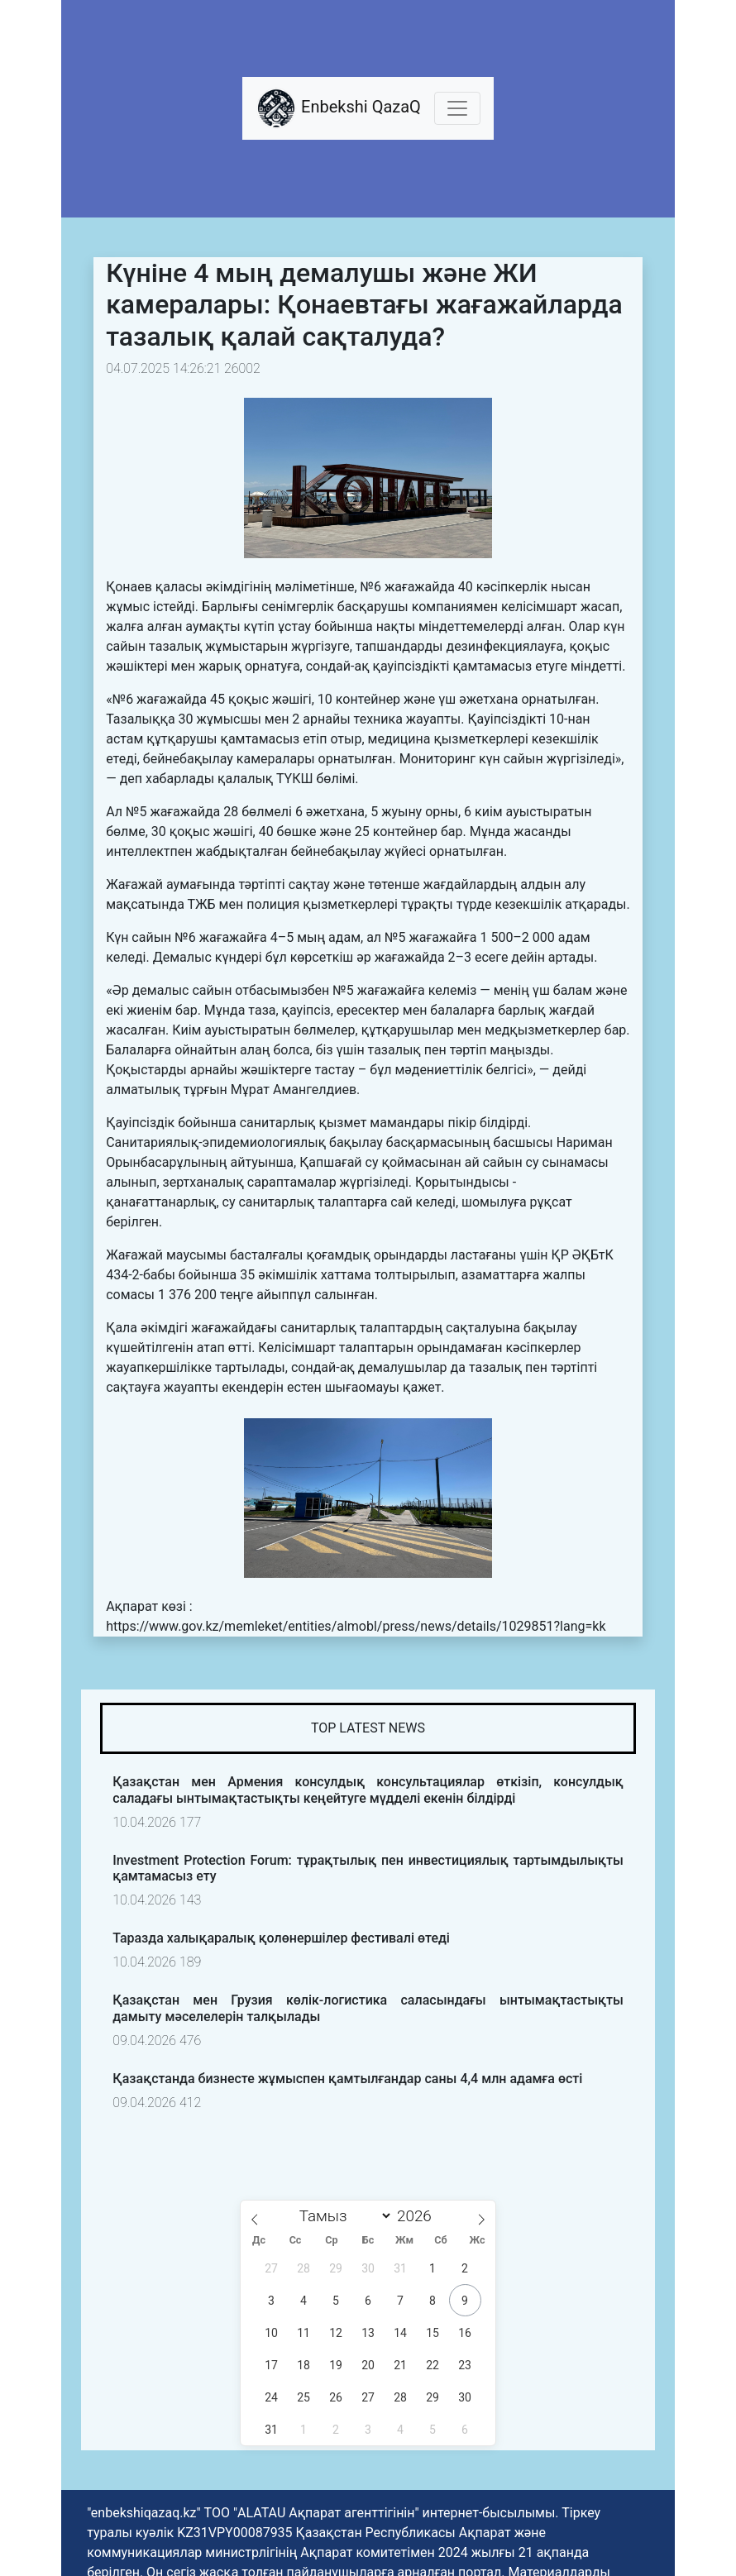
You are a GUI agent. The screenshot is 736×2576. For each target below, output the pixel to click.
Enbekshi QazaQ (338, 108)
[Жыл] (419, 2215)
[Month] (341, 2216)
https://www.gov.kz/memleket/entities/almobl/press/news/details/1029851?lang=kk (355, 1626)
